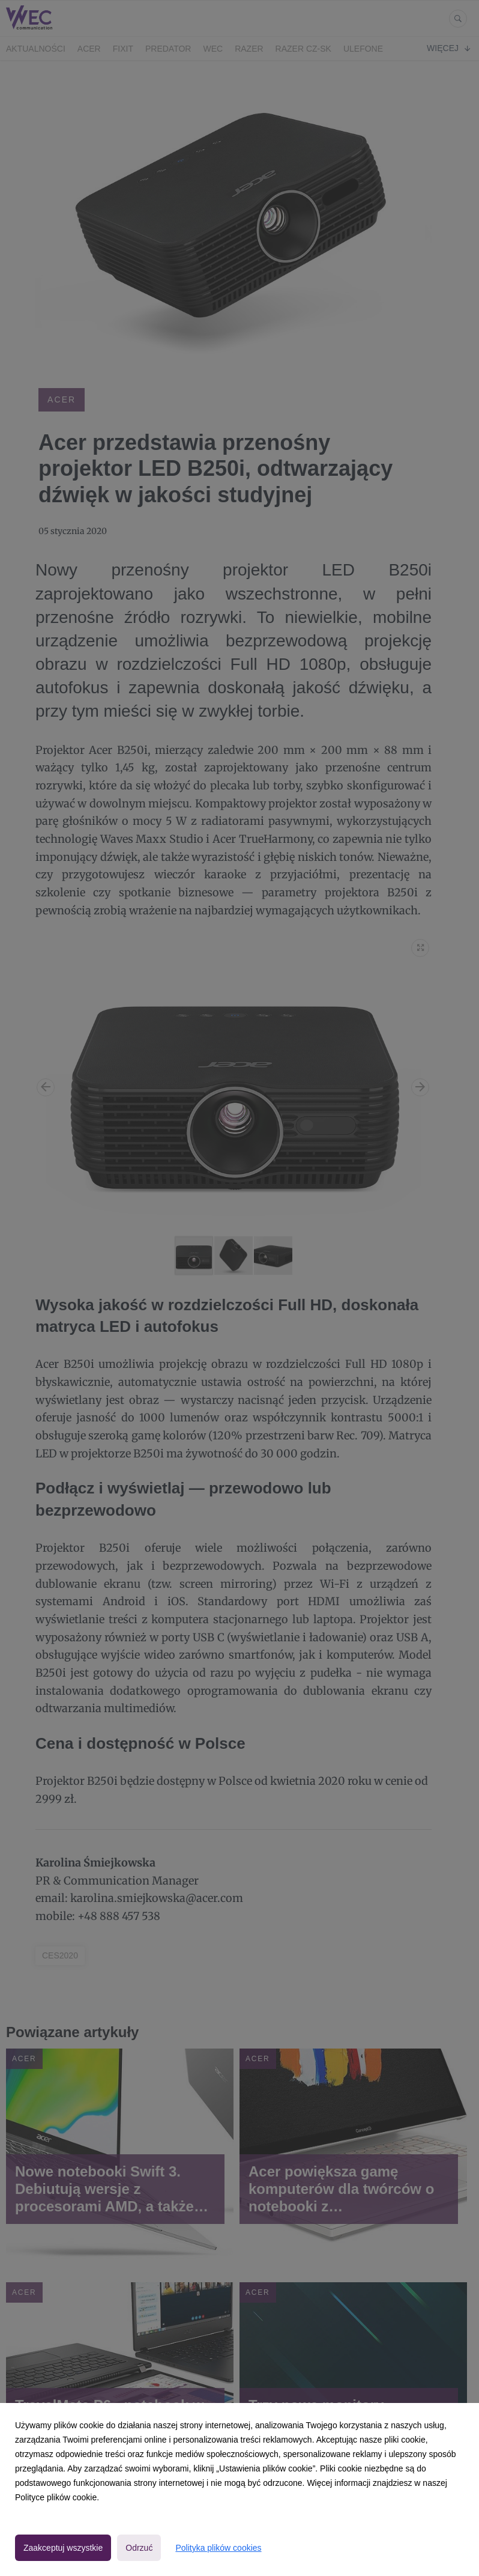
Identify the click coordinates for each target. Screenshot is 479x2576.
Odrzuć (138, 2548)
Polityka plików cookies (218, 2548)
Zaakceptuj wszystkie (63, 2548)
